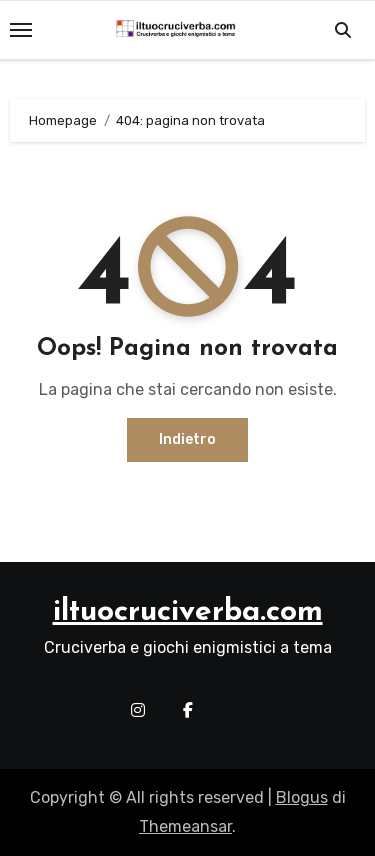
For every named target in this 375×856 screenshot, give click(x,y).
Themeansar (185, 826)
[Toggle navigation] (21, 30)
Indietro (187, 439)
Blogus (302, 797)
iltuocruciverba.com (188, 612)
